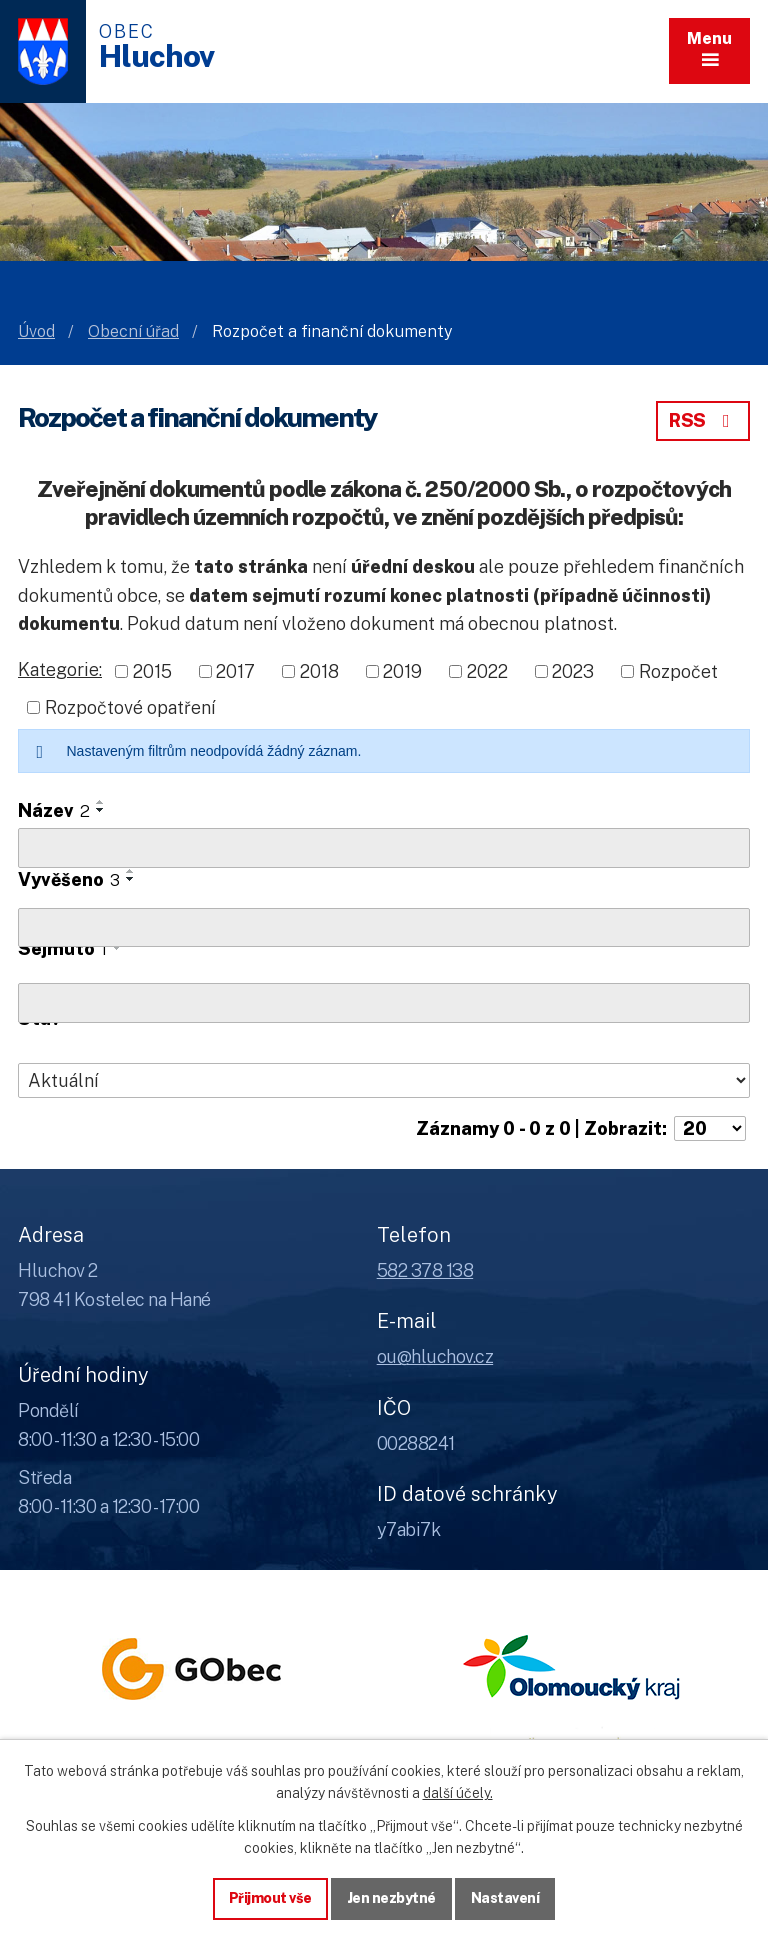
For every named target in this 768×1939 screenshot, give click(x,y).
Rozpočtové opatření (130, 707)
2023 (573, 671)
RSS (703, 420)
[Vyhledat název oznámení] (384, 848)
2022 (487, 671)
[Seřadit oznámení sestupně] (101, 810)
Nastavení (505, 1898)
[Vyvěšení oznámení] (384, 928)
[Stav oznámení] (384, 1081)
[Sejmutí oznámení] (384, 1003)
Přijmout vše (270, 1898)
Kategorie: (60, 669)
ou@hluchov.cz (435, 1356)
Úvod (36, 331)
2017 (235, 671)
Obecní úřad (133, 331)
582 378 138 (425, 1270)
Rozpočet (678, 671)
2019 (402, 671)
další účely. (458, 1793)
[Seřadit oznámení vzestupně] (101, 802)
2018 (319, 671)
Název (54, 810)
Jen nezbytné (391, 1898)
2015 (152, 671)
